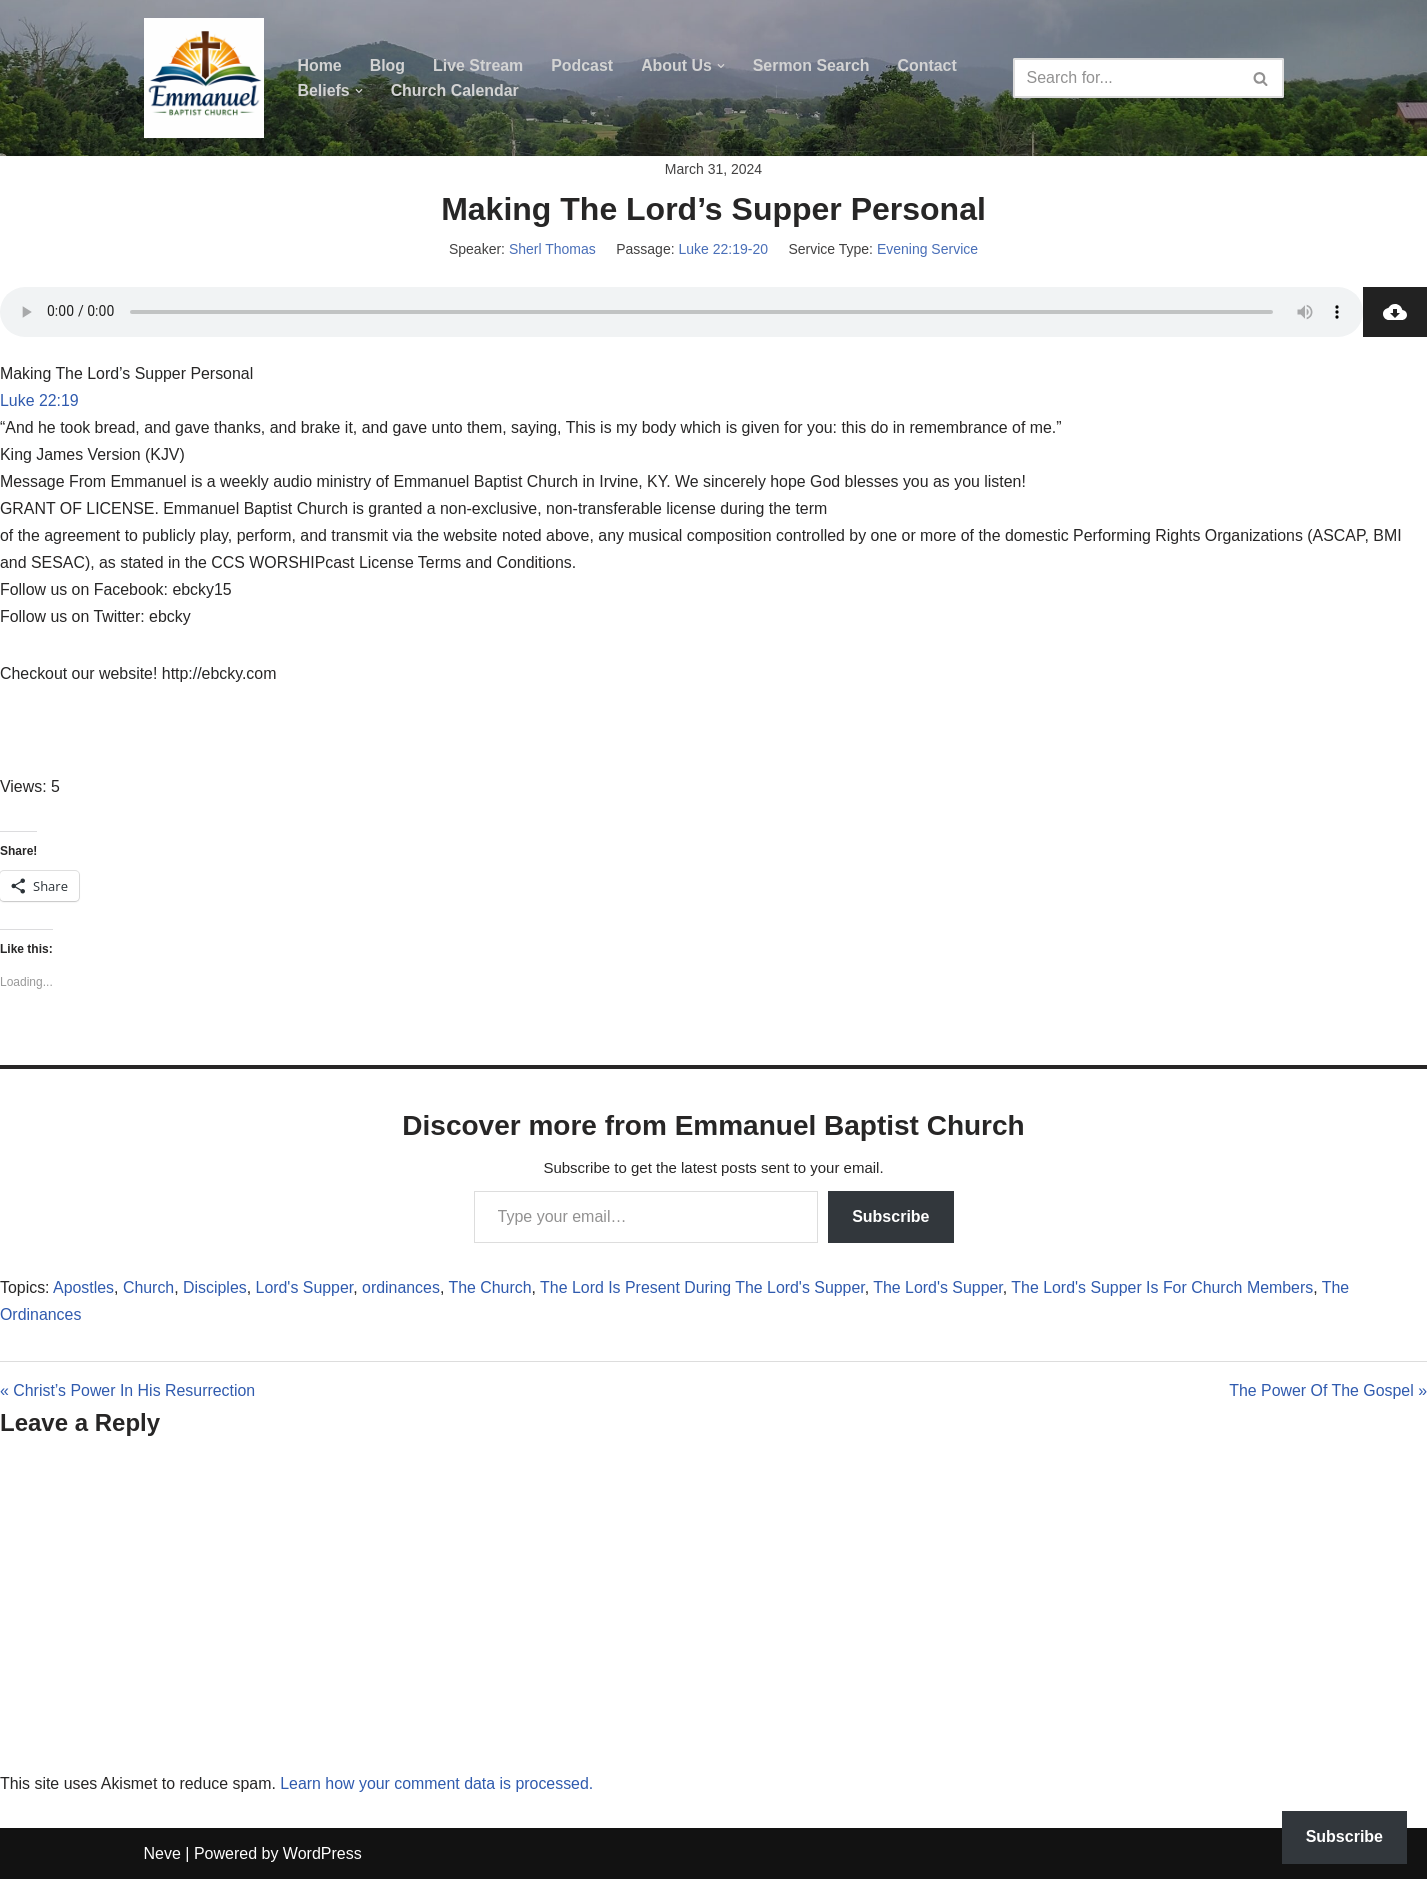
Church (150, 1292)
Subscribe (890, 1219)
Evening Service (927, 251)
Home (320, 65)
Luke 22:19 (39, 403)
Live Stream (479, 65)
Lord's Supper (306, 1292)
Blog (388, 65)
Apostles (83, 1292)
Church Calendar (455, 90)
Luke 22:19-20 (723, 251)
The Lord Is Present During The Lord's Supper (706, 1292)
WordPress (322, 1858)
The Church (493, 1292)
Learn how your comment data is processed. (439, 1789)
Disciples (216, 1292)
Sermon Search (813, 65)
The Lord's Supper (943, 1292)
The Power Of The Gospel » (1327, 1396)
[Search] (1126, 78)
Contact (930, 65)
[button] (723, 66)
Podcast (583, 65)
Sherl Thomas (552, 251)
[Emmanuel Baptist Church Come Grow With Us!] (204, 78)
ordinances (403, 1292)
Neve (162, 1858)
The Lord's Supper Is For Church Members (1169, 1292)
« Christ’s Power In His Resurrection (128, 1396)
